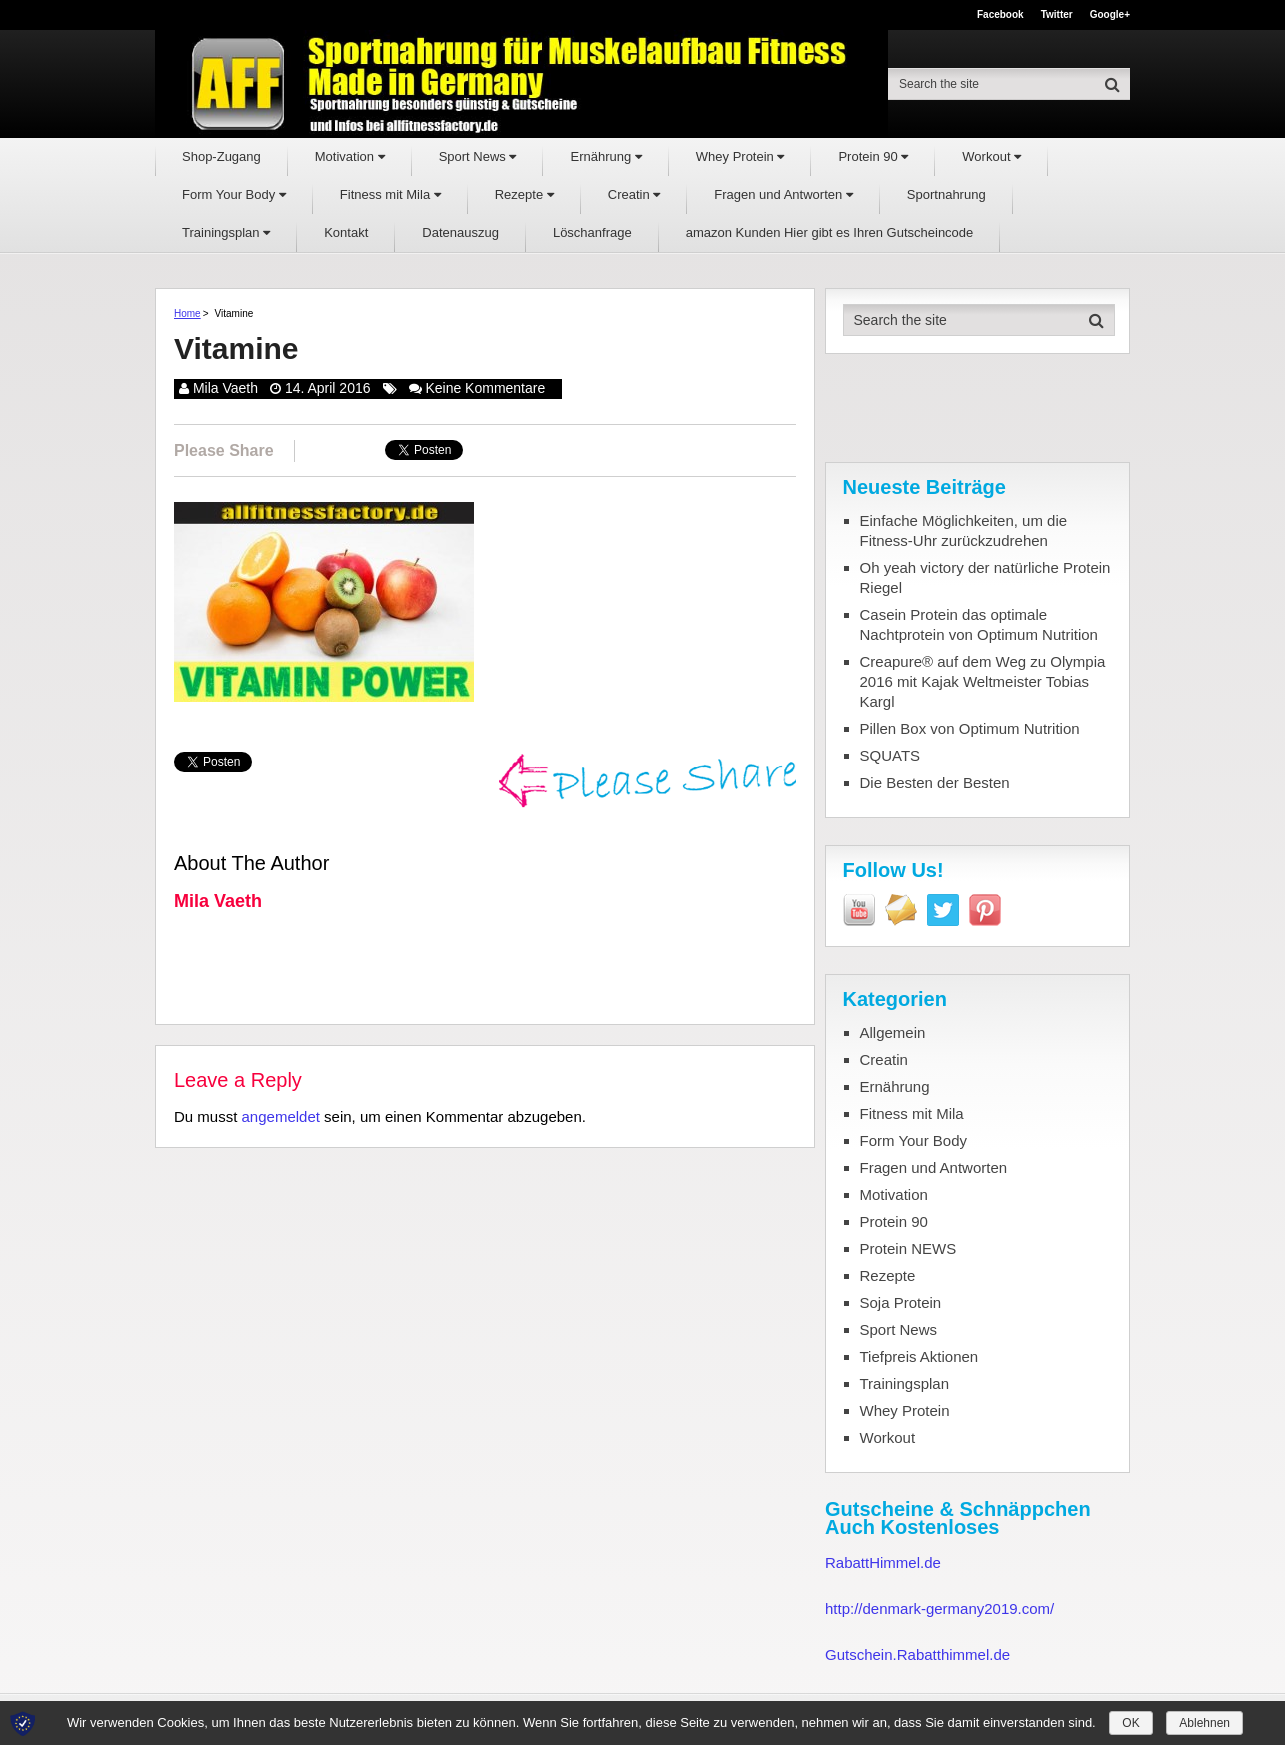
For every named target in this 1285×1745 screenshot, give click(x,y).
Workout (991, 156)
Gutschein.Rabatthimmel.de (917, 1654)
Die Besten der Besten (935, 782)
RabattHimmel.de (883, 1562)
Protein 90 (873, 156)
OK (1130, 1723)
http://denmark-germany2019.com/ (939, 1608)
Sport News (478, 156)
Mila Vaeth (225, 388)
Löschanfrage (592, 232)
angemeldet (281, 1116)
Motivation (350, 156)
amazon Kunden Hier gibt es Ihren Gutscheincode (830, 232)
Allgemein (893, 1032)
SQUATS (890, 755)
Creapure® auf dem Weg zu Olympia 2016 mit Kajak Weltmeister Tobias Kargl (983, 681)
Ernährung (605, 156)
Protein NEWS (908, 1248)
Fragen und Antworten (783, 194)
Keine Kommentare (485, 388)
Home (187, 313)
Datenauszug (460, 232)
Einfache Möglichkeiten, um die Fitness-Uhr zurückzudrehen (964, 530)
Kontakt (346, 232)
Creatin (634, 194)
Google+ (1110, 15)
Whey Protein (740, 156)
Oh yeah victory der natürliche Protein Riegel (985, 577)
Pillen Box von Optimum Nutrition (970, 728)
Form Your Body (234, 194)
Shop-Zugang (221, 156)
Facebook (1000, 15)
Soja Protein (901, 1302)
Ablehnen (1204, 1723)
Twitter (1057, 15)
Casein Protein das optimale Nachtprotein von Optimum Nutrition (979, 624)
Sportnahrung (946, 194)
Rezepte (524, 194)
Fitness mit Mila (390, 194)
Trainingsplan (226, 232)
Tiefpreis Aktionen (919, 1356)
